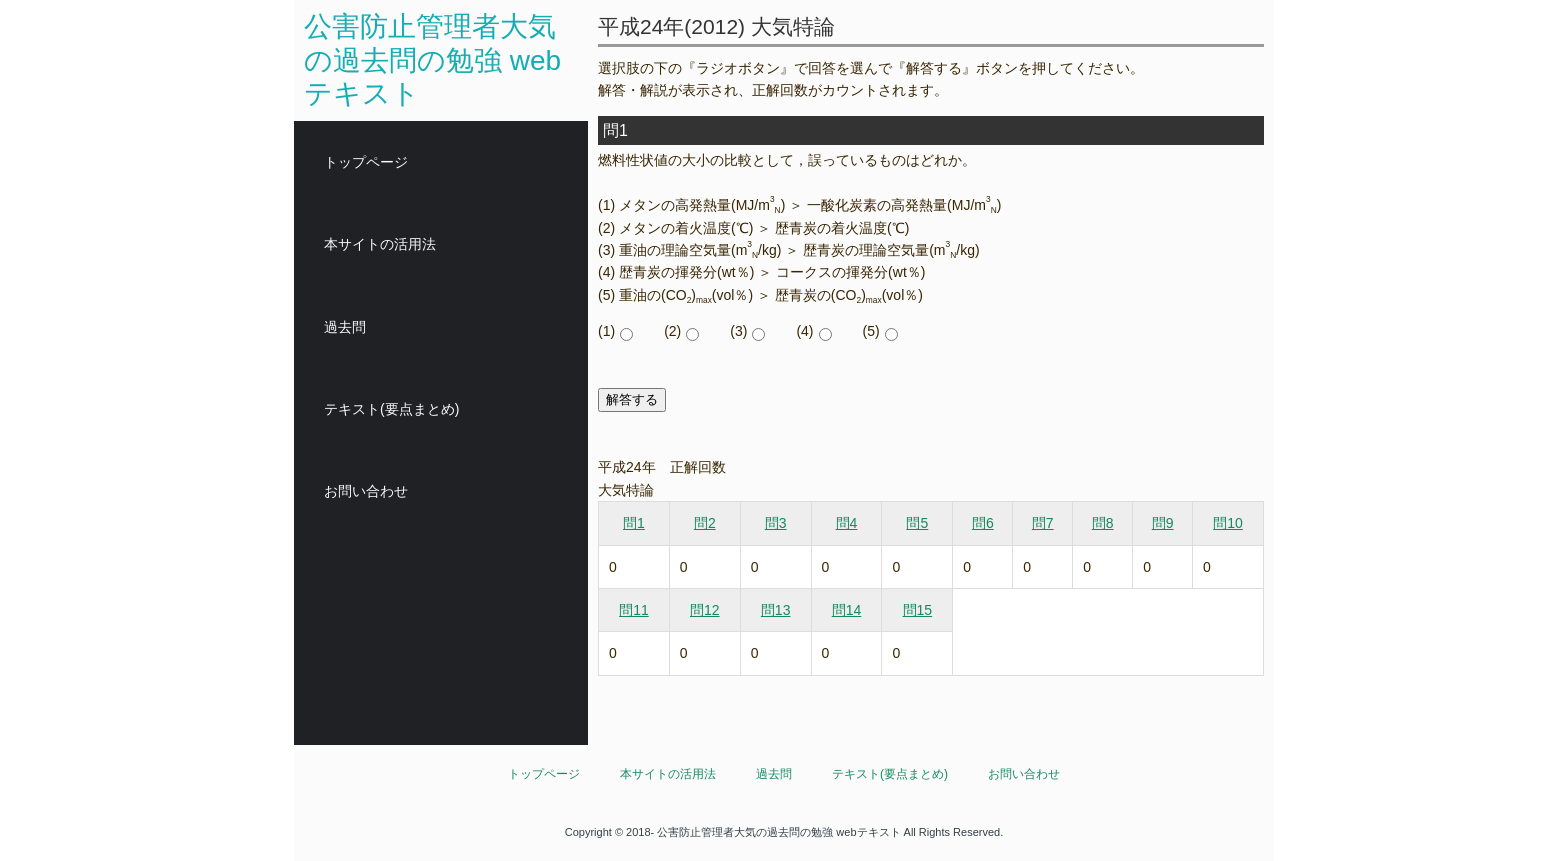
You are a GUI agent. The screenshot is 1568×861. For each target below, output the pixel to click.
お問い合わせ (366, 491)
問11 (634, 610)
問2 (705, 523)
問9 (1163, 523)
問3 (776, 523)
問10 (1228, 523)
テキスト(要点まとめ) (391, 409)
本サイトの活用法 (380, 244)
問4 (847, 523)
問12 (705, 610)
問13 (776, 610)
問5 (917, 523)
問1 (634, 523)
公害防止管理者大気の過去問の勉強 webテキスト (432, 60)
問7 (1043, 523)
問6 (983, 523)
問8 (1103, 523)
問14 (847, 610)
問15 (918, 610)
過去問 (345, 327)
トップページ (366, 162)
